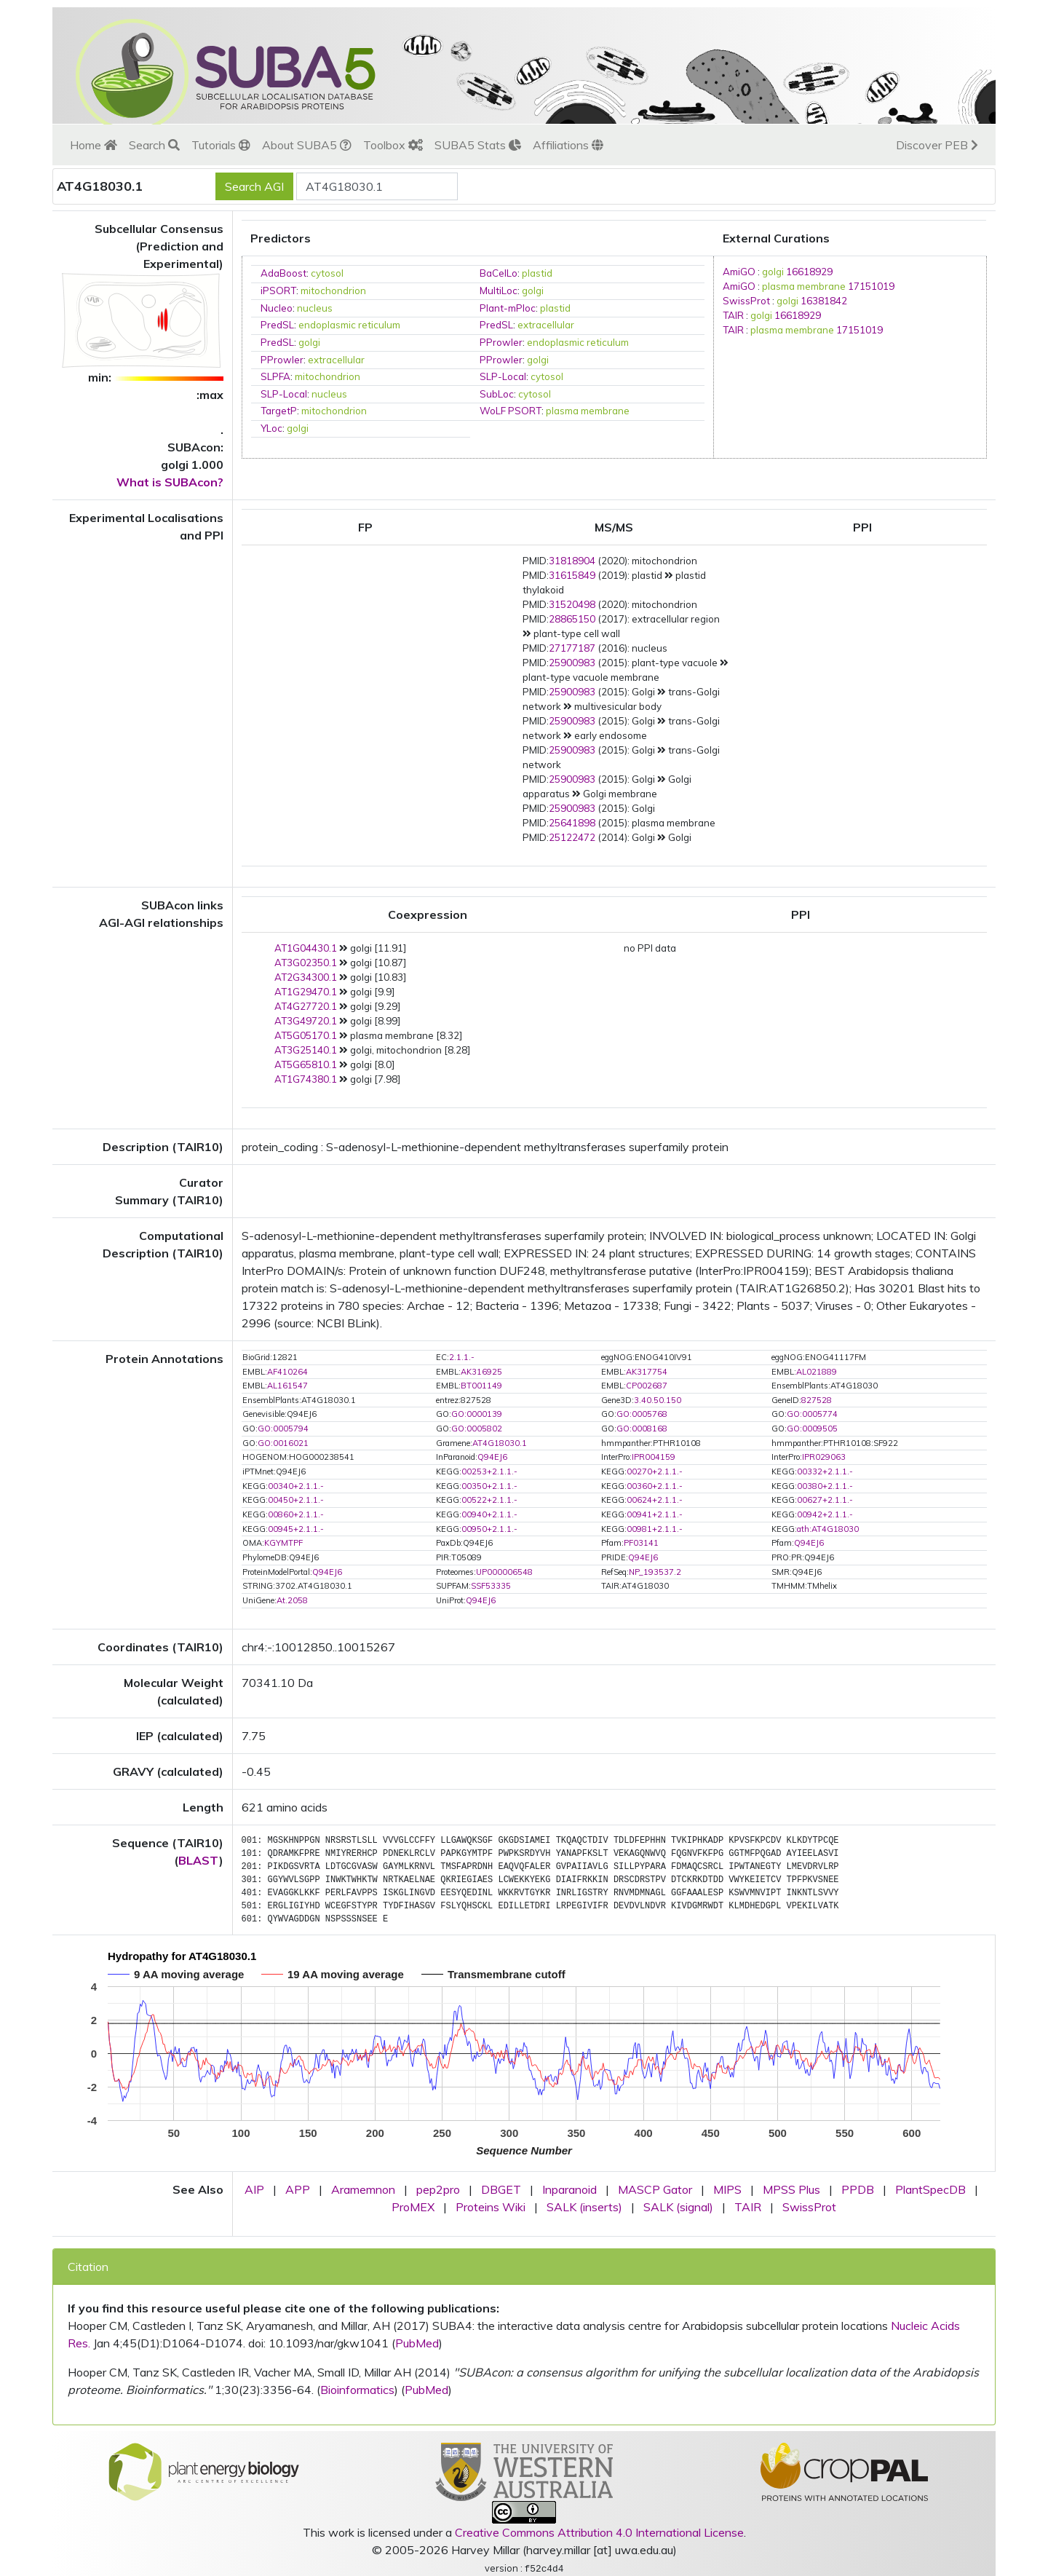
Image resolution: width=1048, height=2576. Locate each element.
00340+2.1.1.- (296, 1486)
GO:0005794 (283, 1428)
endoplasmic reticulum (349, 325)
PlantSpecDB (930, 2189)
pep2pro (438, 2189)
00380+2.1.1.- (825, 1486)
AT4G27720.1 (305, 1006)
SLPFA (275, 376)
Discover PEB (937, 145)
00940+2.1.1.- (489, 1514)
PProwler (501, 342)
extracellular (545, 325)
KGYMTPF (283, 1543)
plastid (537, 273)
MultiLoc (498, 290)
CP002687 (646, 1385)
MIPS (727, 2189)
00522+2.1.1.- (489, 1500)
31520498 (572, 604)
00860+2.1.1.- (296, 1514)
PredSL (277, 325)
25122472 (572, 837)
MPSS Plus (791, 2189)
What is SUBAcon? (169, 482)
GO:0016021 (283, 1443)
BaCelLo (498, 273)
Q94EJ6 (492, 1457)
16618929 (809, 271)
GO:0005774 (812, 1414)
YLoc (271, 428)
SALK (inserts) (584, 2207)
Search (154, 145)
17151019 (871, 286)
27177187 (572, 648)
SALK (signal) (678, 2207)
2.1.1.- (462, 1357)
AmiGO (739, 271)
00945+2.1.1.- (296, 1529)
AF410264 (287, 1372)
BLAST (198, 1860)
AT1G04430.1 (305, 948)
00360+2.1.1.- (655, 1486)
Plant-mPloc (508, 308)
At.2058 (292, 1600)
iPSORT (278, 290)
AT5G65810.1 (305, 1064)
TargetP (279, 410)
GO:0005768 (641, 1414)
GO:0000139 (476, 1414)
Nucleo (277, 308)
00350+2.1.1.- (489, 1486)
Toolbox (393, 145)
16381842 (824, 301)
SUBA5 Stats (477, 145)
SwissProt (746, 301)
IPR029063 (824, 1457)
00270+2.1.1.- (655, 1471)
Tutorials (220, 145)
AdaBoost (283, 273)
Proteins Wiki (490, 2207)
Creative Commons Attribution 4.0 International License (599, 2532)
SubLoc (497, 394)
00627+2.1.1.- (825, 1500)
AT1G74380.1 (305, 1079)
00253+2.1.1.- (489, 1471)
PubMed (417, 2343)
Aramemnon (363, 2189)
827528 (816, 1400)
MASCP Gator (655, 2189)
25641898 (572, 823)
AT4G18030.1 (499, 1443)
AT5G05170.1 (305, 1035)
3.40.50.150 (657, 1400)
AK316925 (481, 1372)
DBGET (501, 2189)
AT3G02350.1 (305, 962)
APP (297, 2189)
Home (93, 145)
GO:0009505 (812, 1428)
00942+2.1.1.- (825, 1514)
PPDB (857, 2189)
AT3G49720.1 (305, 1021)
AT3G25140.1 (305, 1050)
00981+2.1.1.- (655, 1529)
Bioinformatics (357, 2389)
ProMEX (413, 2207)
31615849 (572, 575)
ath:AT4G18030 (828, 1529)
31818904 (572, 560)
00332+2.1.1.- (825, 1471)
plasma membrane (588, 410)
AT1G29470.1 (305, 991)
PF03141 (641, 1543)
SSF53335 (491, 1586)
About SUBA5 (307, 145)
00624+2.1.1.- (655, 1500)
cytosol (327, 273)
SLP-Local (503, 376)
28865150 (572, 619)
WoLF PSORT (510, 410)
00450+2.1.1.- (296, 1500)
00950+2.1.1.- (489, 1529)
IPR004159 (653, 1457)
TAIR (733, 315)
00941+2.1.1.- (655, 1514)
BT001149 (481, 1385)
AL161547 (287, 1385)
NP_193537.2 (655, 1572)
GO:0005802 (476, 1428)
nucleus (315, 308)
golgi (533, 290)
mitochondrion (333, 290)
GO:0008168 (641, 1428)
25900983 (572, 662)
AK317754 (646, 1372)
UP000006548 (504, 1572)
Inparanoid (569, 2189)
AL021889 (816, 1372)
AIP (254, 2189)
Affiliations (568, 145)
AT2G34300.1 (305, 977)
